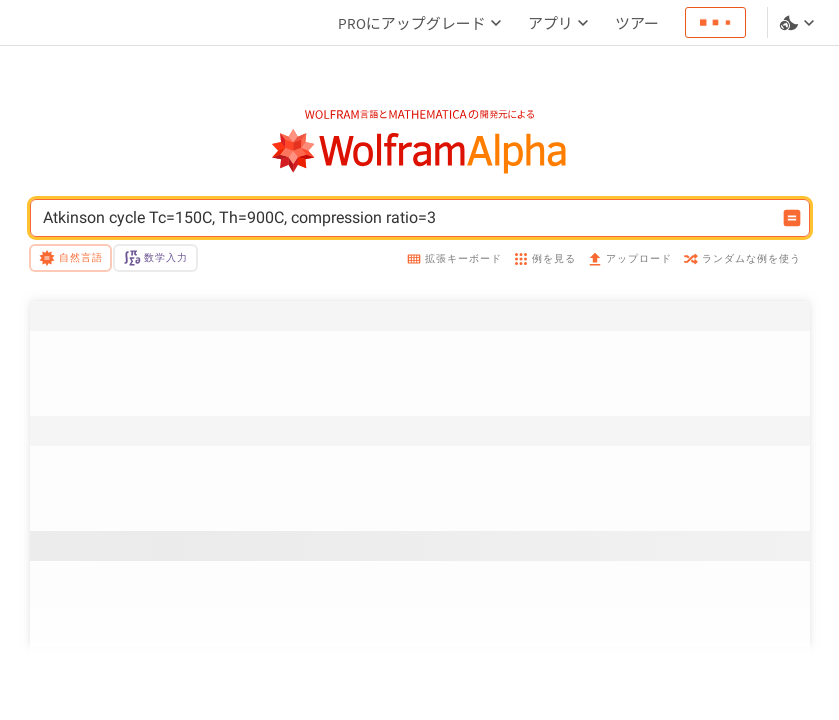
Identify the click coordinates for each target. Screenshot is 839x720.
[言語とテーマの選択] (799, 23)
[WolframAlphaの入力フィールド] (407, 218)
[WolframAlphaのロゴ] (419, 151)
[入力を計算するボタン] (792, 218)
